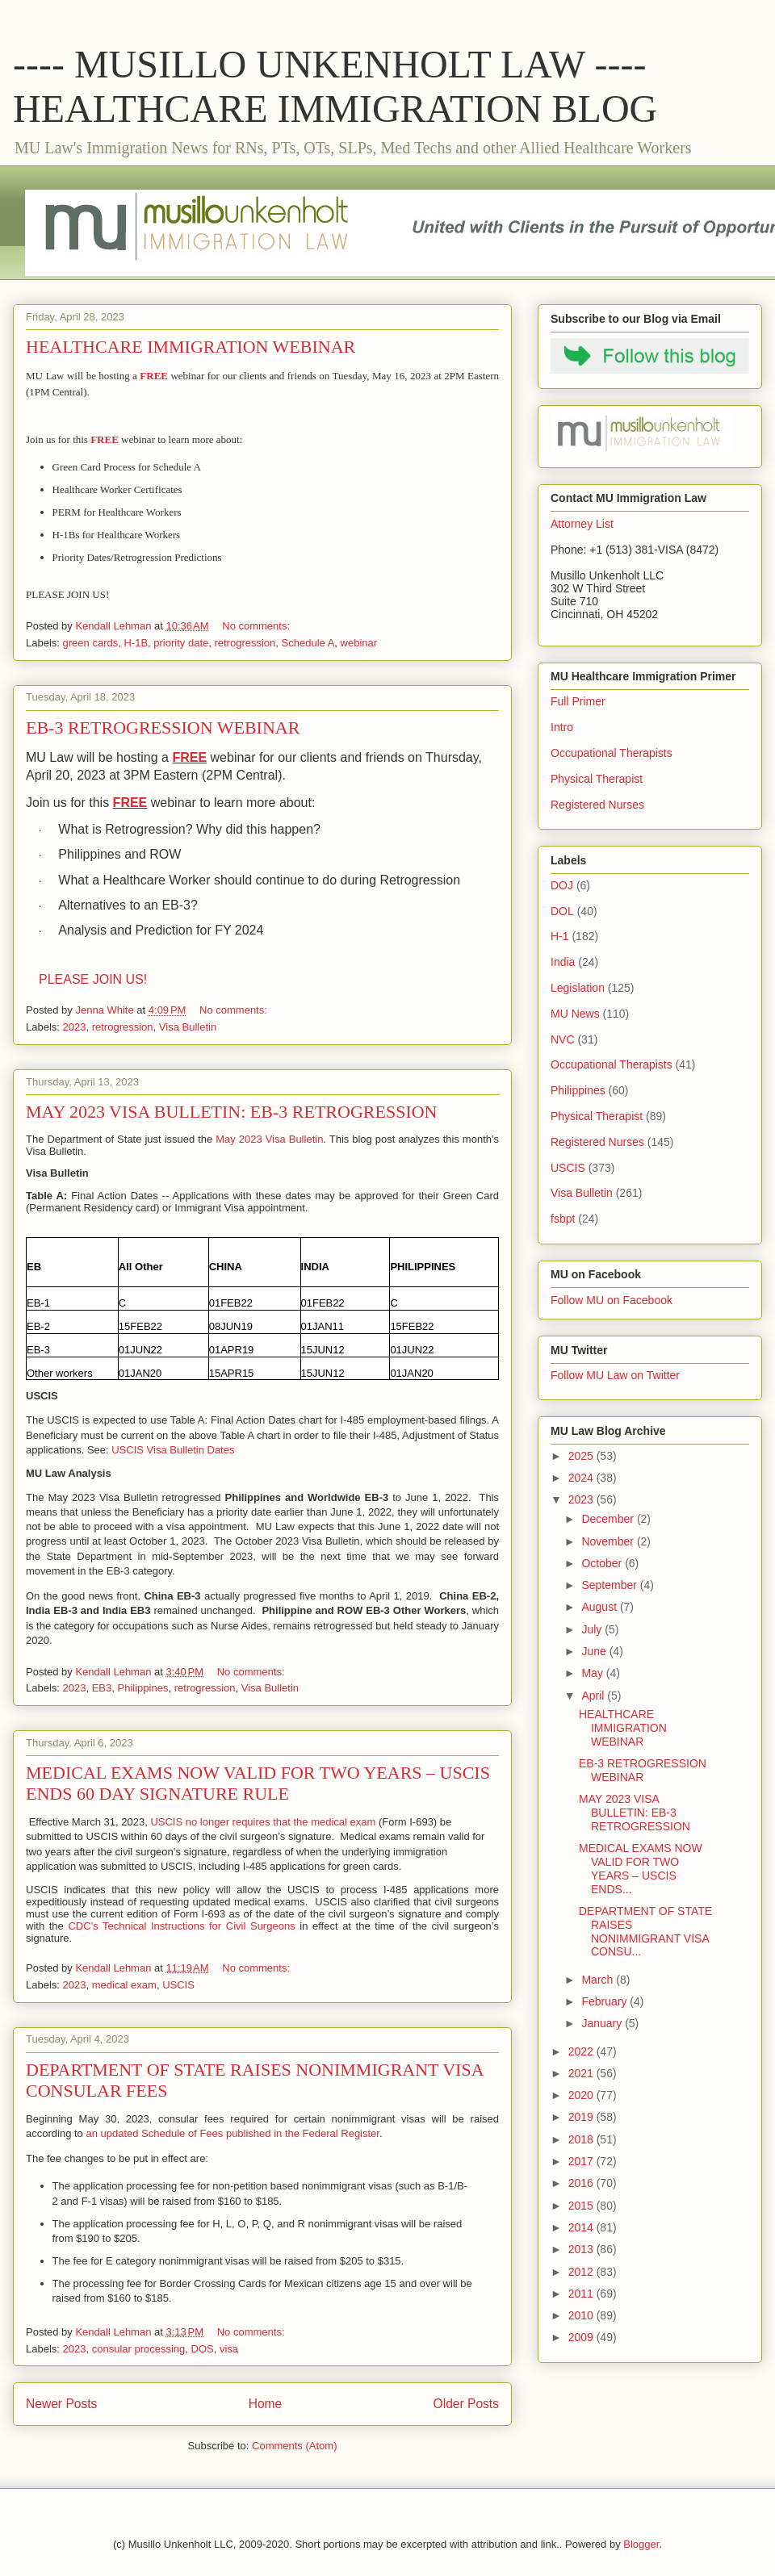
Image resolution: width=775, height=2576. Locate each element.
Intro (562, 727)
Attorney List (582, 523)
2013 (582, 2249)
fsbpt (563, 1218)
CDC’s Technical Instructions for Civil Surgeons (181, 1926)
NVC (563, 1039)
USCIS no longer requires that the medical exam (262, 1822)
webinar (359, 643)
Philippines (143, 1688)
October (603, 1563)
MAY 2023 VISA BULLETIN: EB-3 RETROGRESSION (232, 1112)
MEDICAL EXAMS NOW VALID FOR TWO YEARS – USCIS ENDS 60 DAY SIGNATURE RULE (258, 1783)
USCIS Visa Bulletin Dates (172, 1450)
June (595, 1651)
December (608, 1518)
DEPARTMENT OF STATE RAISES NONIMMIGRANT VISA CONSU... (645, 1931)
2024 (582, 1477)
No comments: (257, 626)
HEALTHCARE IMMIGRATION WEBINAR (190, 347)
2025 (582, 1455)
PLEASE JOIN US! (93, 979)
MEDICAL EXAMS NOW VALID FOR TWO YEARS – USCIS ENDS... (640, 1868)
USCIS (178, 1985)
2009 (582, 2337)
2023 (74, 1027)
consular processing (139, 2349)
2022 (582, 2051)
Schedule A (308, 643)
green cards (91, 643)
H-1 (560, 936)
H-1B (136, 643)
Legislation (578, 987)
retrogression (244, 643)
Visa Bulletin (187, 1027)
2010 (582, 2315)
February (605, 2001)
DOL (562, 911)
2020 (582, 2095)
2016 (582, 2183)
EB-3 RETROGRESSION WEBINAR (163, 727)
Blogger (641, 2544)
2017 (582, 2161)
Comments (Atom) (294, 2446)
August (600, 1606)
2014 (582, 2227)
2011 (582, 2293)
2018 (582, 2139)
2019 (582, 2116)
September (610, 1585)
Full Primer (578, 701)
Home (266, 2404)
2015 (582, 2205)
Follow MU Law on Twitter (615, 1375)
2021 (582, 2073)
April (594, 1695)
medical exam (124, 1985)
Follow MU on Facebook (611, 1300)
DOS (202, 2349)
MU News (575, 1013)
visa (229, 2349)
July (593, 1629)
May (593, 1672)
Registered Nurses (597, 804)
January (603, 2023)
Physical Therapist (597, 778)
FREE (189, 757)
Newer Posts (61, 2404)
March (598, 1979)
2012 (582, 2271)
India (563, 962)
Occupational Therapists (611, 752)
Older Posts (466, 2404)
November (608, 1541)
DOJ (562, 885)
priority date (180, 643)
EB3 (102, 1688)
